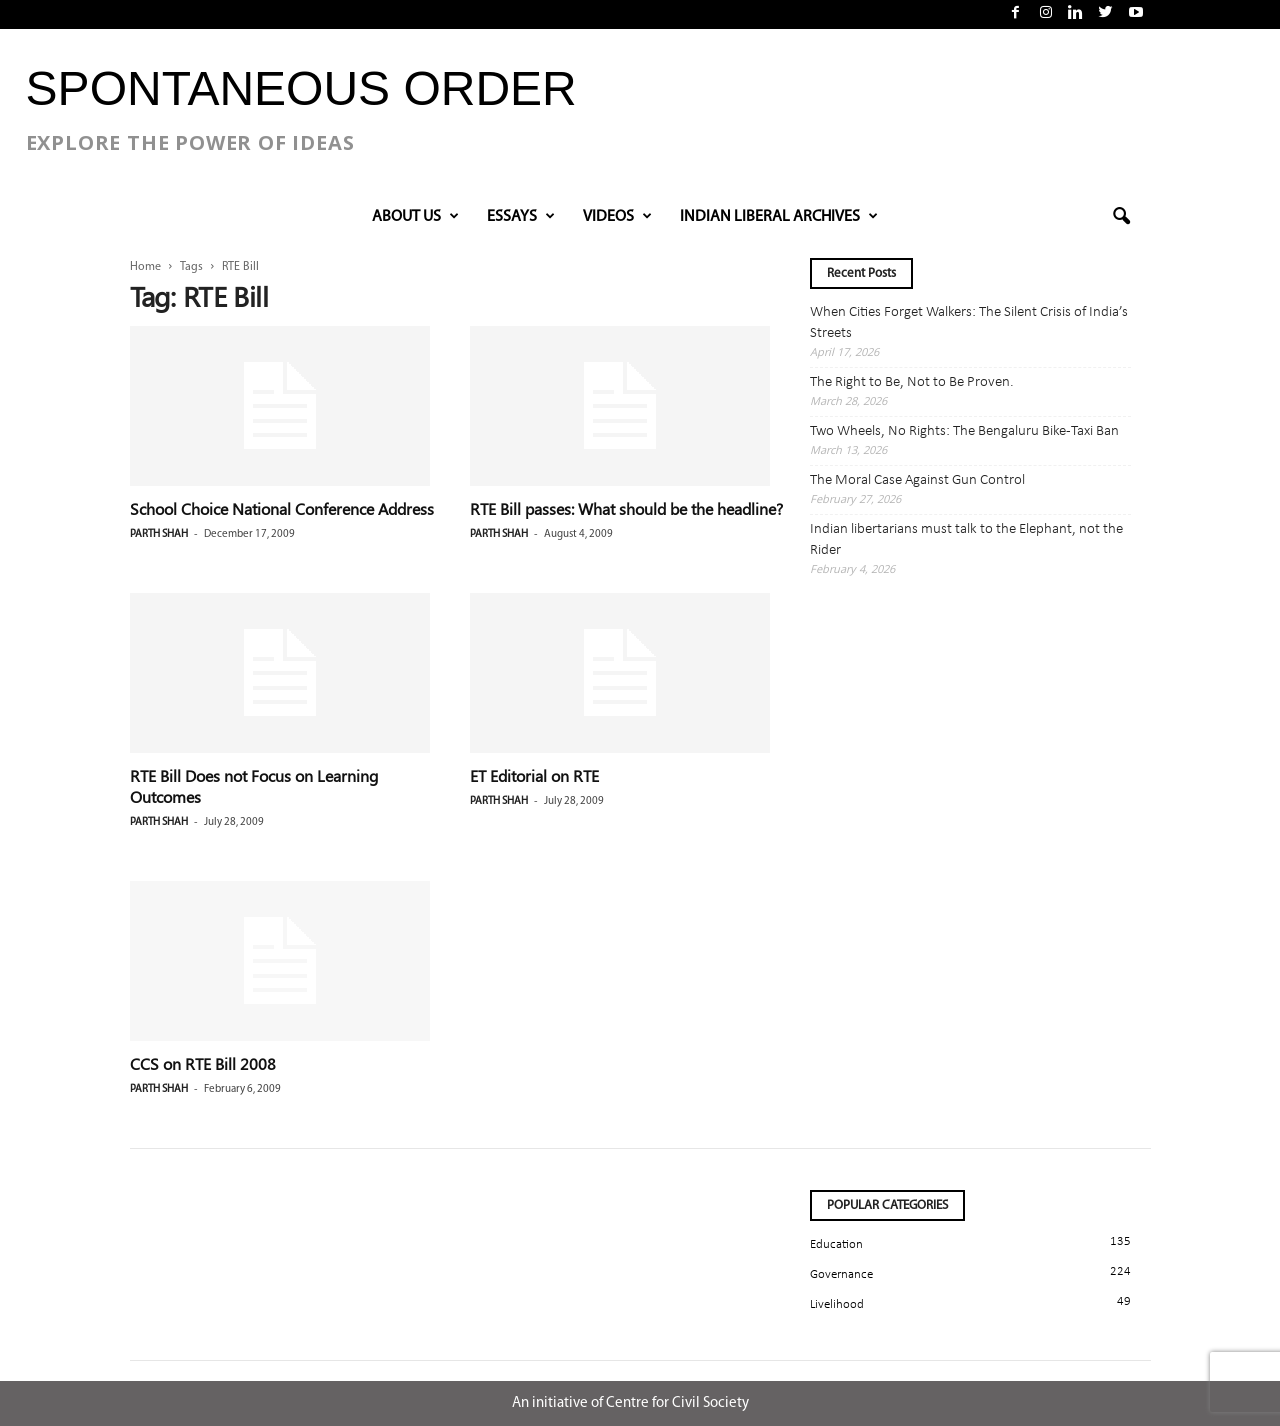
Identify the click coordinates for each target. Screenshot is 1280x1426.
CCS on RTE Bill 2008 (203, 1063)
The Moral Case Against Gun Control (917, 480)
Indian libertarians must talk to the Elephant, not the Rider (966, 540)
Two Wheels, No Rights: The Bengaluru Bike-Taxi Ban (964, 431)
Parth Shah (159, 534)
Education (836, 1244)
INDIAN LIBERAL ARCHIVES (779, 217)
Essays (521, 217)
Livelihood (837, 1304)
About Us (415, 217)
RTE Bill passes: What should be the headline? (626, 508)
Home (145, 267)
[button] (1121, 217)
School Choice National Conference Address (282, 508)
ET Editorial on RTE (534, 775)
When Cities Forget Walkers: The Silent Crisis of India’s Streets (969, 323)
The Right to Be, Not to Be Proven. (912, 382)
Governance (841, 1274)
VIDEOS (617, 217)
